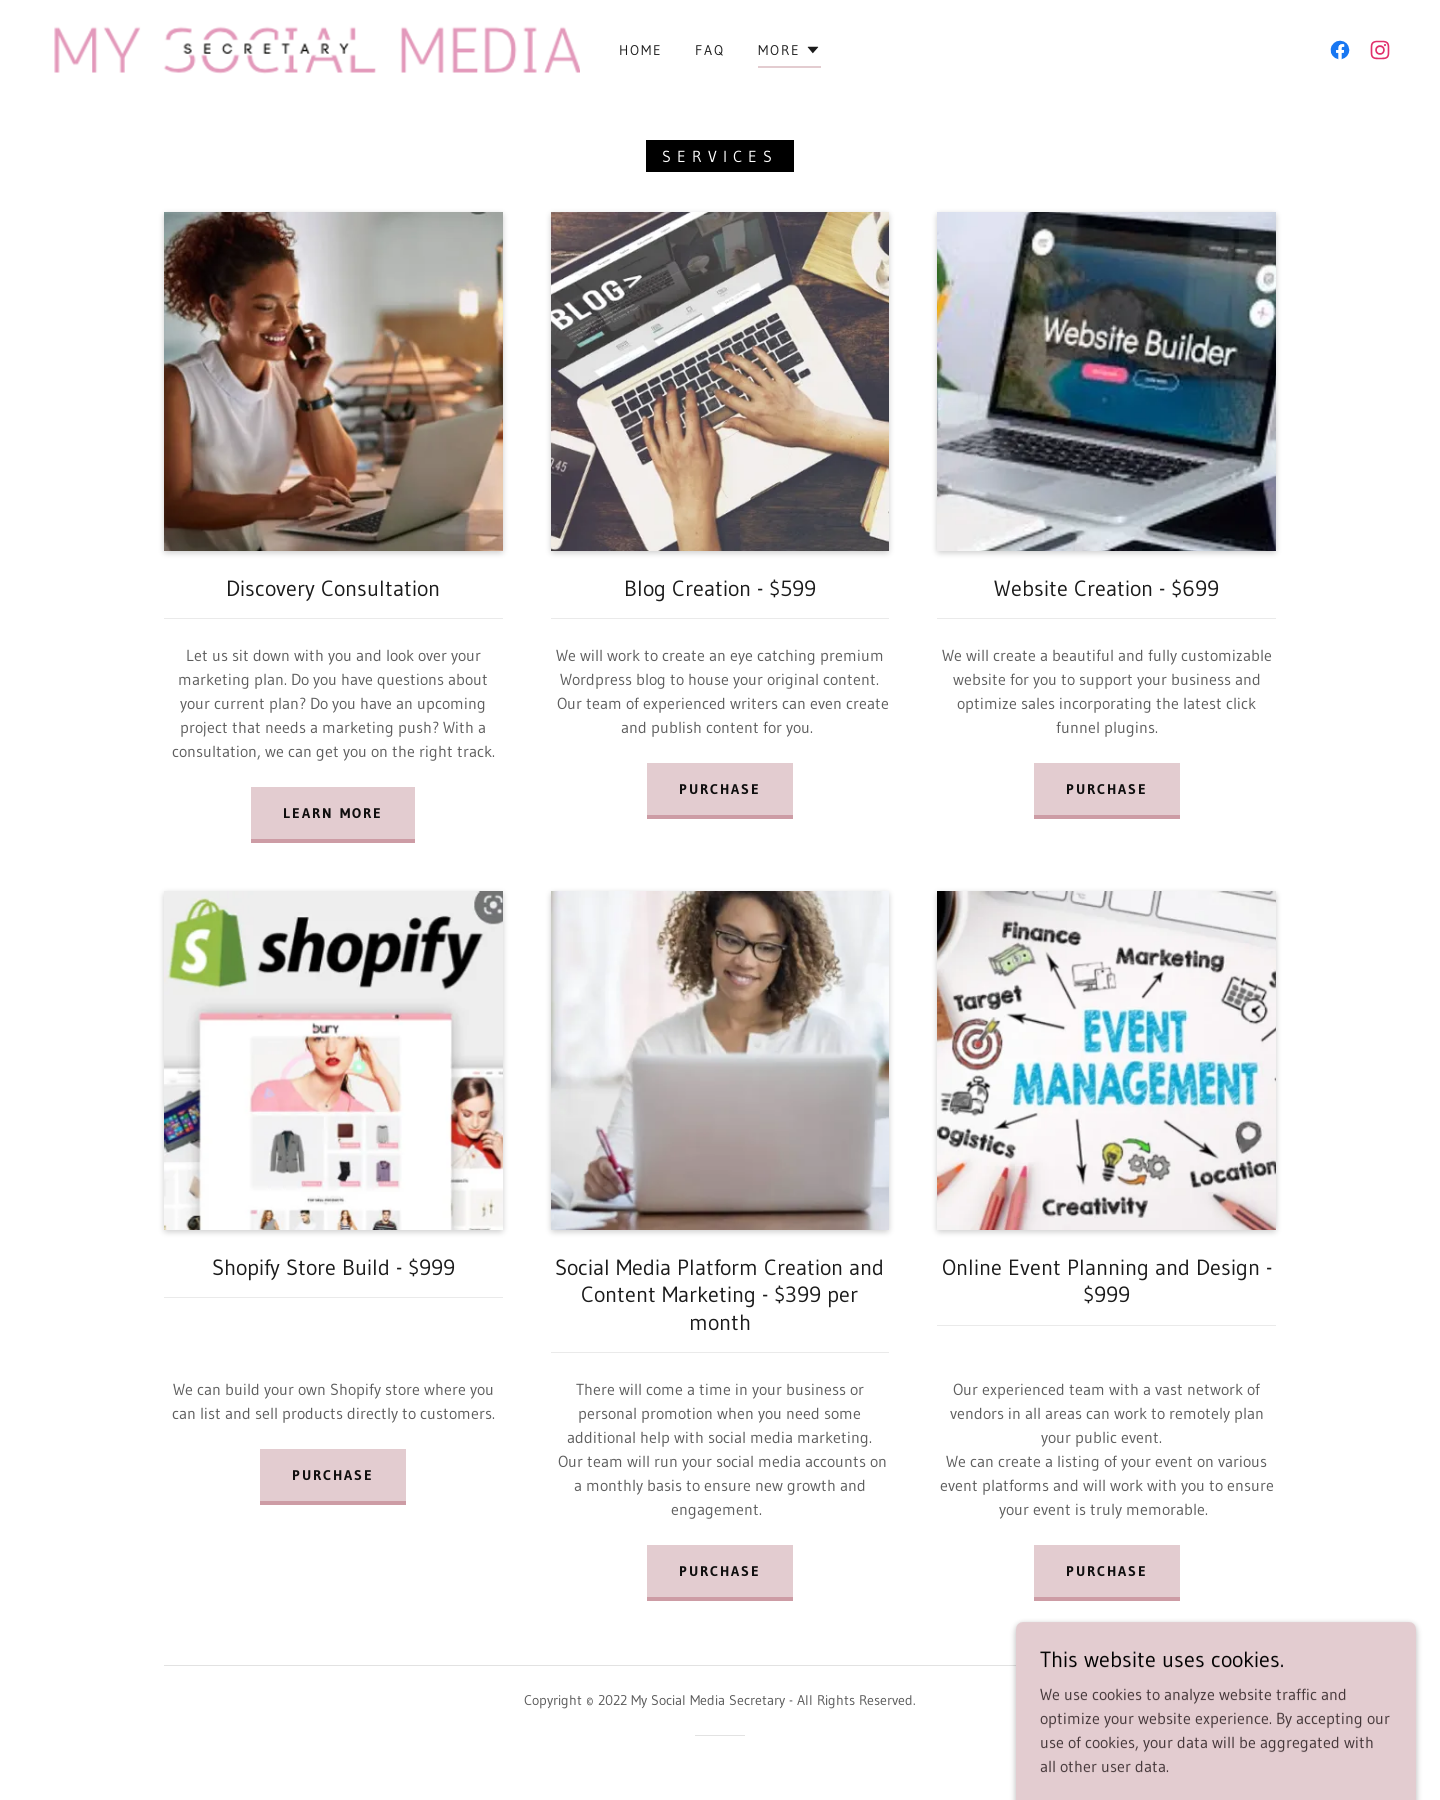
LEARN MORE (333, 813)
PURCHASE (720, 1571)
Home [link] (641, 50)
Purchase (720, 789)
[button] (789, 53)
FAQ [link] (710, 50)
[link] (310, 48)
